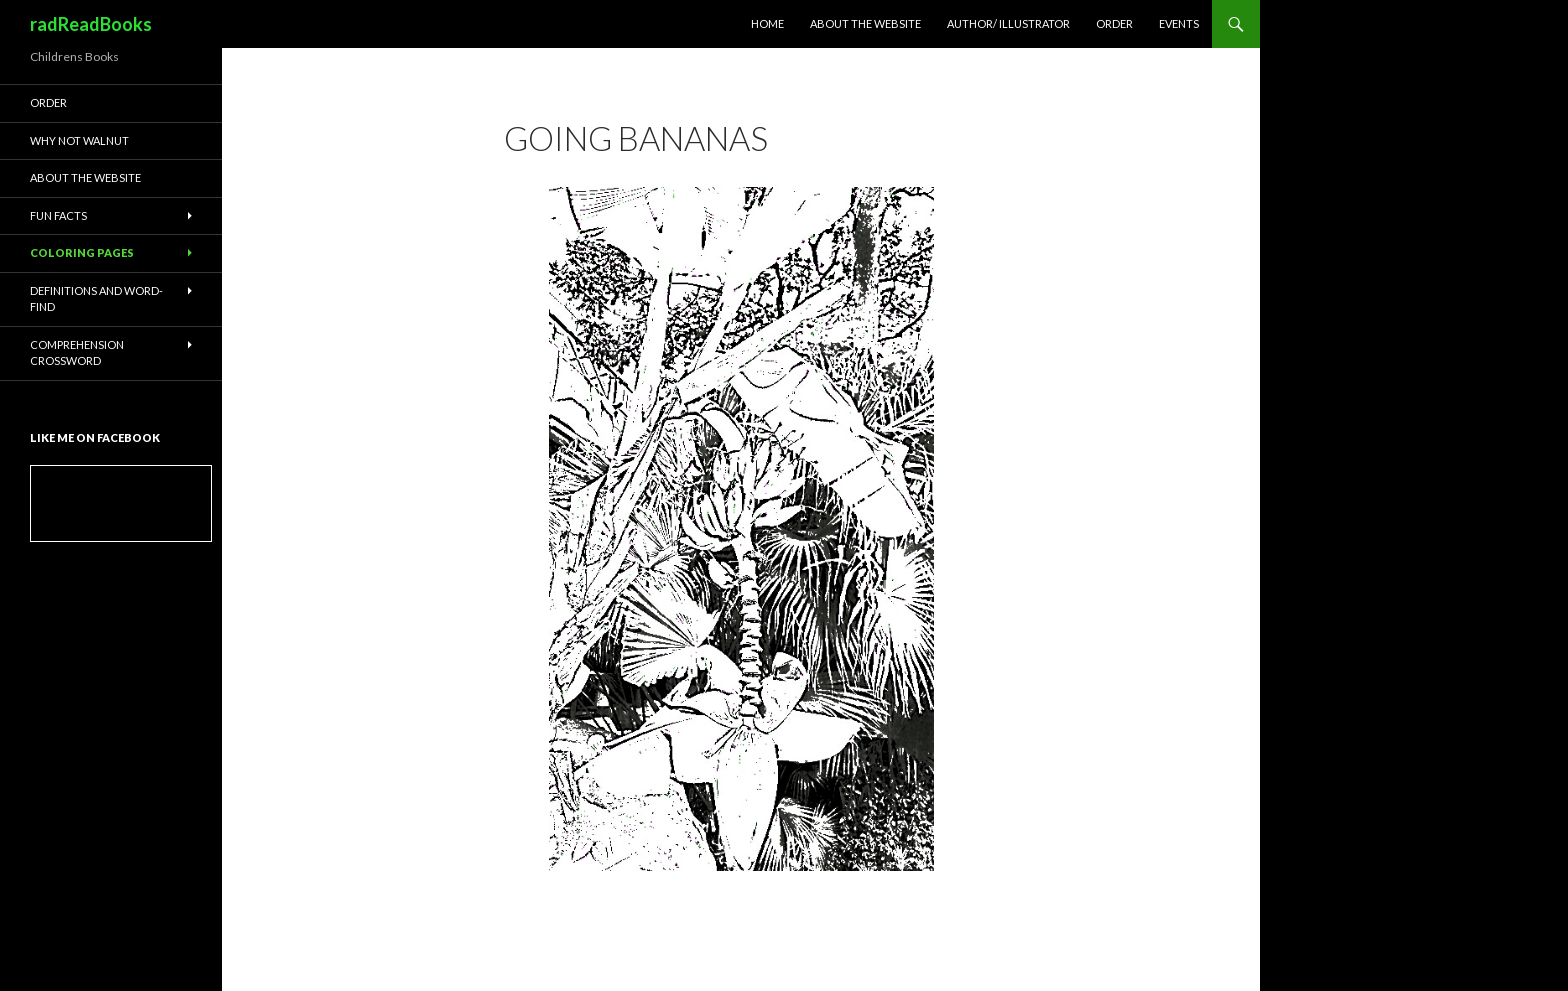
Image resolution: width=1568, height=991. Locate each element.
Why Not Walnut (79, 140)
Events (1179, 23)
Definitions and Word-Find (96, 299)
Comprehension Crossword (77, 353)
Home (767, 23)
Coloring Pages (82, 252)
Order (1114, 23)
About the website (865, 23)
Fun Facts (58, 215)
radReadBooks (91, 24)
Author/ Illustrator (1008, 23)
